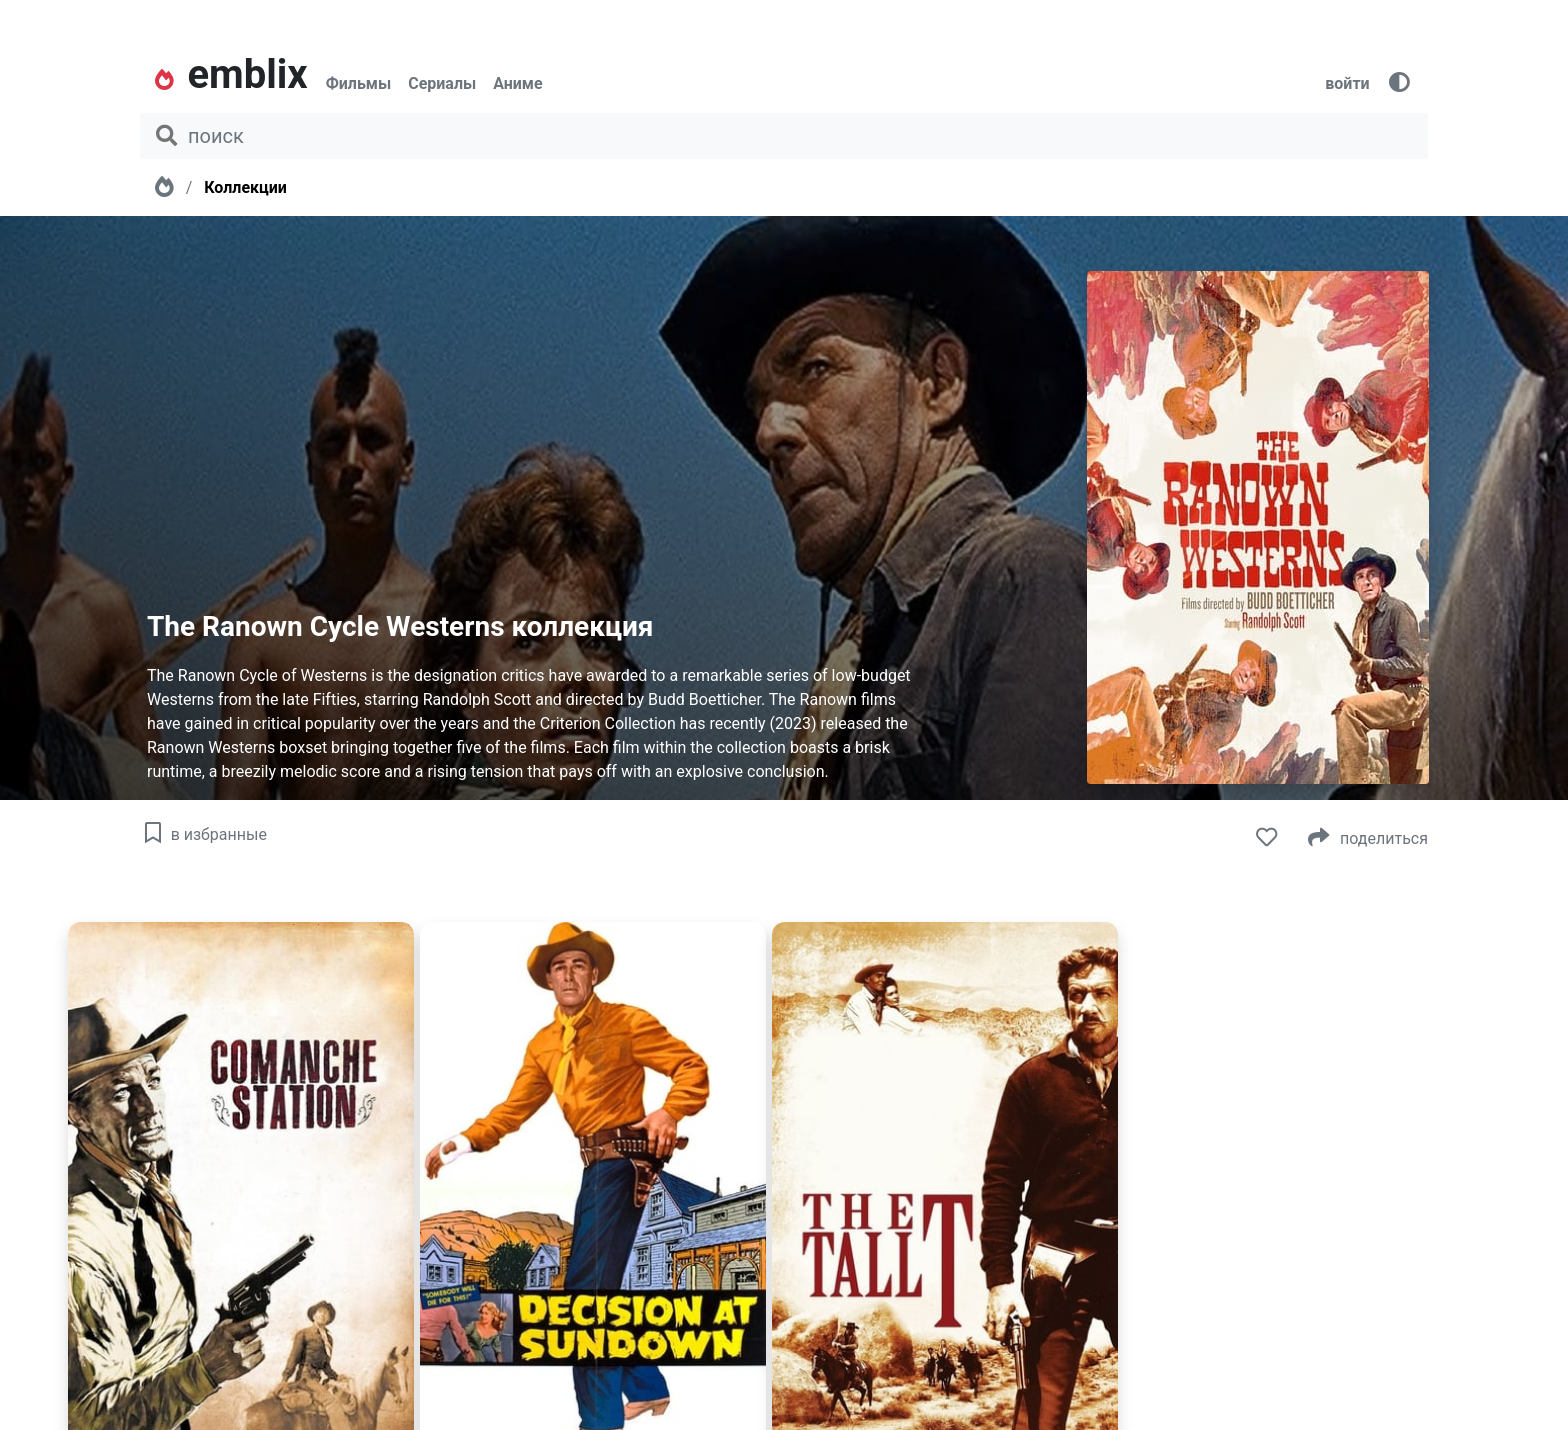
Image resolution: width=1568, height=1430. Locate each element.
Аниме (517, 83)
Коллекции (245, 187)
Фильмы (359, 83)
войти (1347, 83)
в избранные (203, 834)
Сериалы (442, 83)
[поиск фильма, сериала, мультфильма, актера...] (784, 136)
